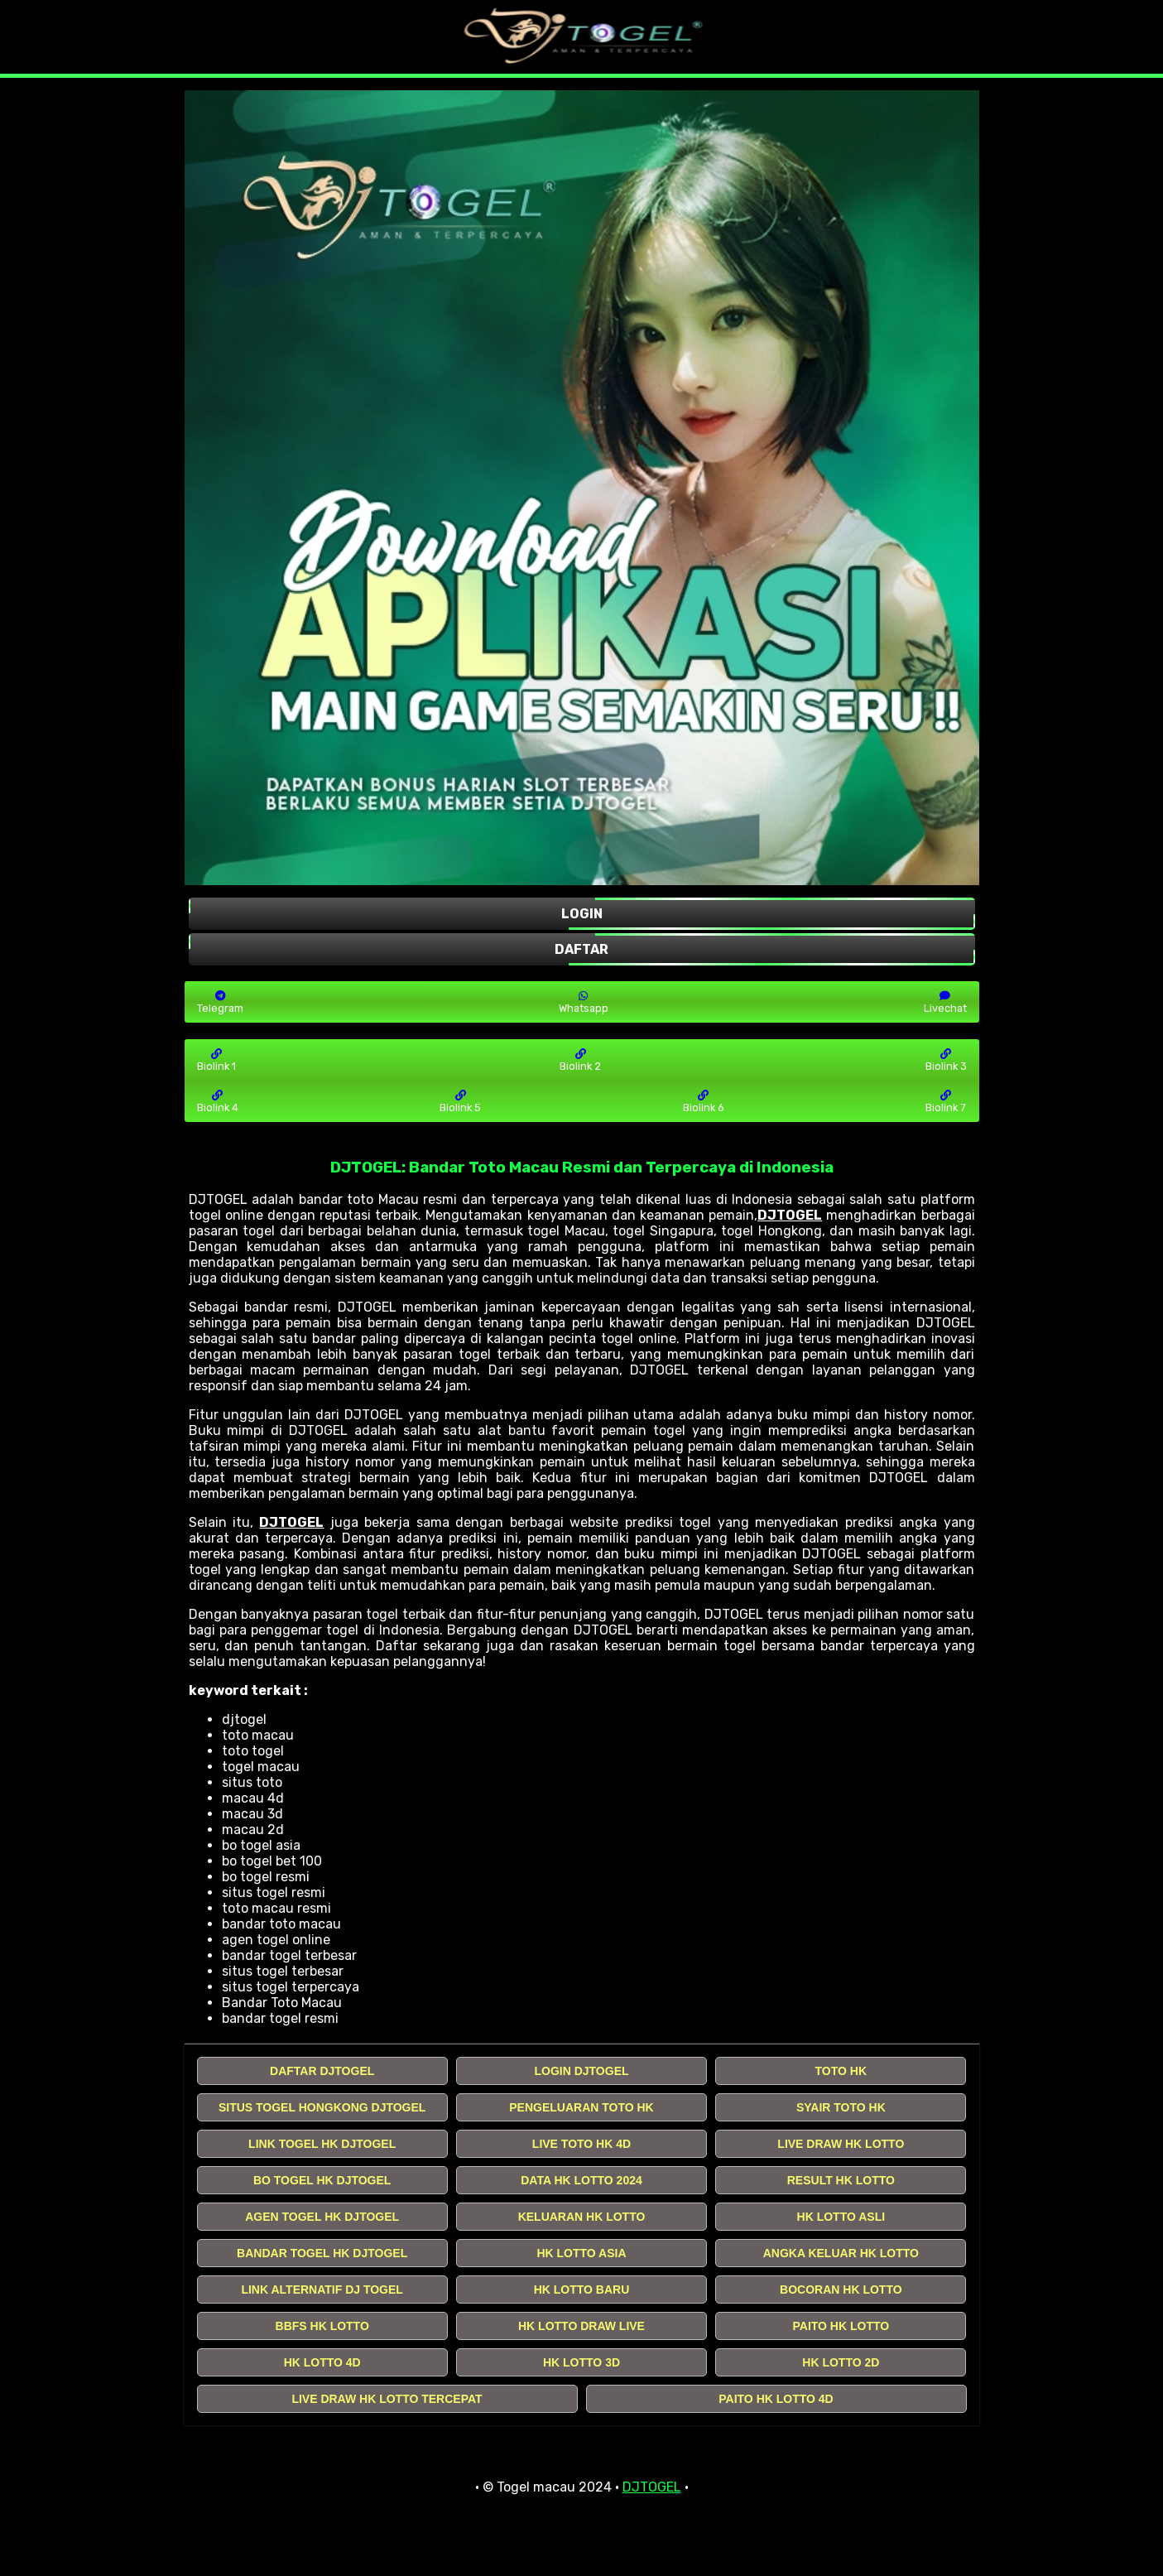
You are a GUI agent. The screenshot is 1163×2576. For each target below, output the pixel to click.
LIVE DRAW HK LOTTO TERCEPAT (386, 2398)
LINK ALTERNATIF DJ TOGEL (321, 2289)
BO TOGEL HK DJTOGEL (322, 2180)
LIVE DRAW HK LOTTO (840, 2143)
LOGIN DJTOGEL (581, 2071)
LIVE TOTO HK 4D (581, 2143)
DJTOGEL (789, 1215)
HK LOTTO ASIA (581, 2253)
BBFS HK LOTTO (322, 2326)
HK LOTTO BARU (582, 2289)
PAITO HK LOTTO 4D (775, 2398)
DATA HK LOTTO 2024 (581, 2180)
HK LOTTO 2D (840, 2362)
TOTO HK (841, 2071)
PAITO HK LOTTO (840, 2326)
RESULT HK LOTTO (841, 2180)
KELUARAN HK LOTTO (582, 2216)
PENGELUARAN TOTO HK (581, 2107)
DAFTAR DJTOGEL (322, 2071)
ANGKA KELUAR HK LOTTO (841, 2253)
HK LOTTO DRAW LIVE (581, 2326)
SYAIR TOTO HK (841, 2107)
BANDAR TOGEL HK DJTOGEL (322, 2253)
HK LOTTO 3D (581, 2362)
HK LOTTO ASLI (841, 2216)
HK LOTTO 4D (322, 2362)
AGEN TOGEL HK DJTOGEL (322, 2216)
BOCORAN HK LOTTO (841, 2289)
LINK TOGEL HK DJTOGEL (322, 2143)
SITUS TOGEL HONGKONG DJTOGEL (322, 2107)
